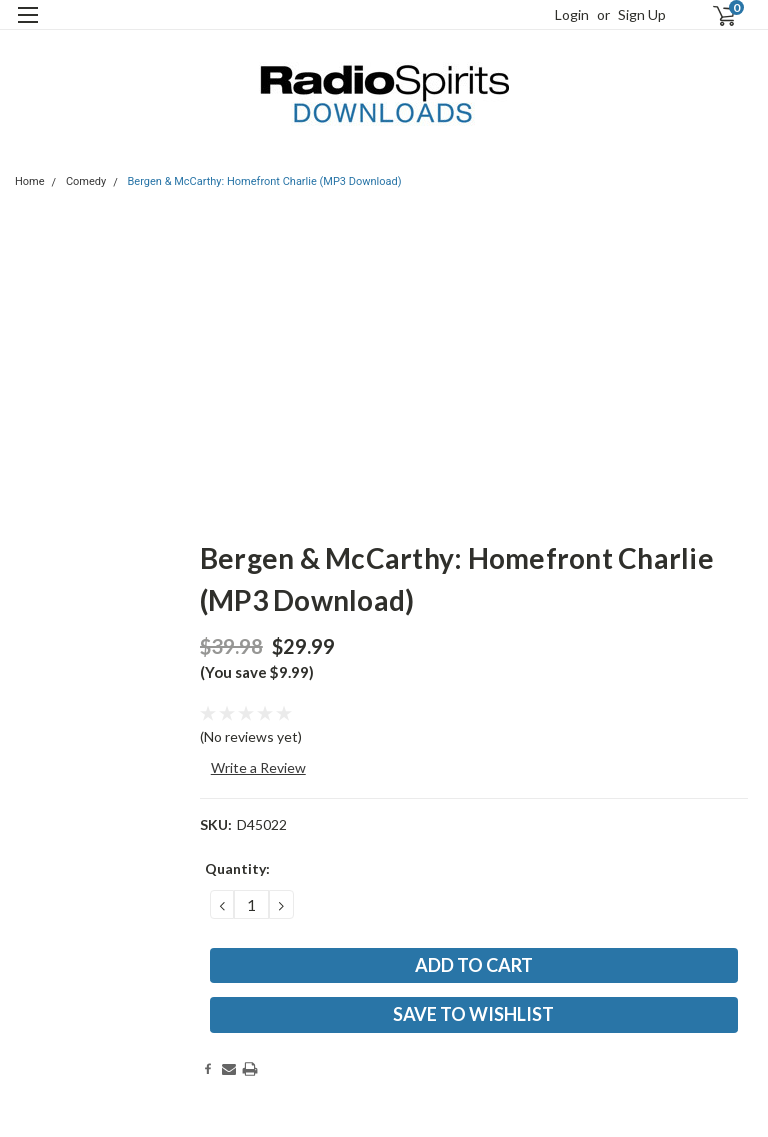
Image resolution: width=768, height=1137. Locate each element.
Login (572, 14)
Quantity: (237, 868)
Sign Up (642, 14)
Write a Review (258, 767)
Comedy (86, 181)
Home (30, 181)
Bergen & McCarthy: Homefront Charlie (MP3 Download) (265, 181)
